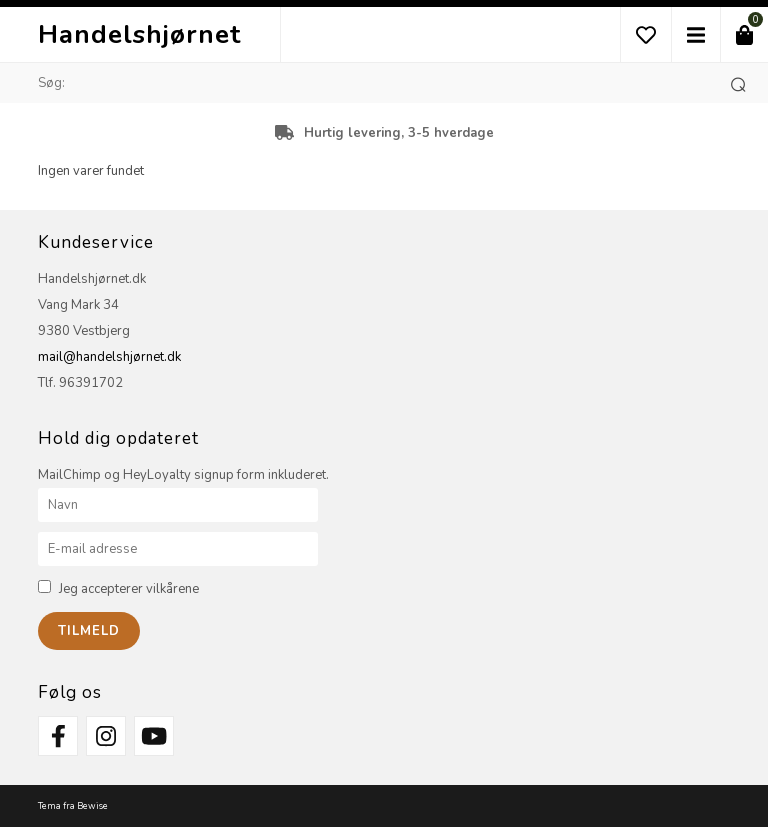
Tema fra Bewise (73, 806)
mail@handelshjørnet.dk (109, 357)
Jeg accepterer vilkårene (129, 589)
